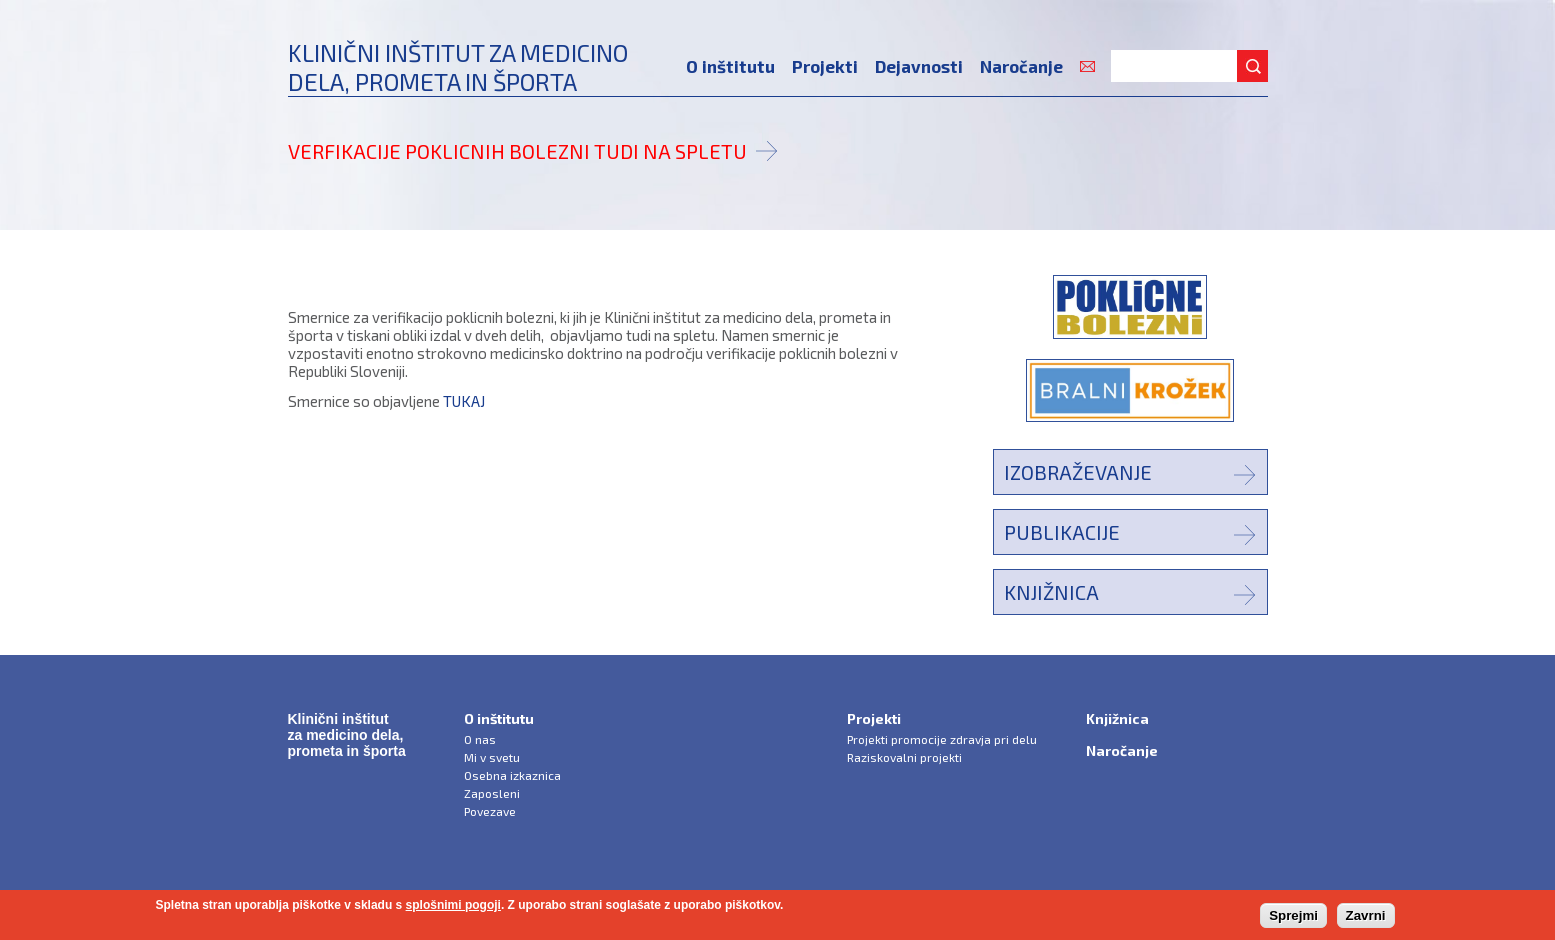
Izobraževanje (1078, 472)
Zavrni (1366, 915)
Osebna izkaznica (512, 775)
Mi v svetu (492, 757)
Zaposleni (492, 793)
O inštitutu (730, 66)
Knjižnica (1051, 592)
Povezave (490, 811)
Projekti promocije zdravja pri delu (942, 739)
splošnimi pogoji (453, 905)
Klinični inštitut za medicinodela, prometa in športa (458, 67)
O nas (480, 739)
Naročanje (1021, 66)
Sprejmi (1293, 915)
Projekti (825, 66)
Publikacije (1062, 532)
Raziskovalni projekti (904, 757)
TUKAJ (464, 401)
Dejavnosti (919, 66)
